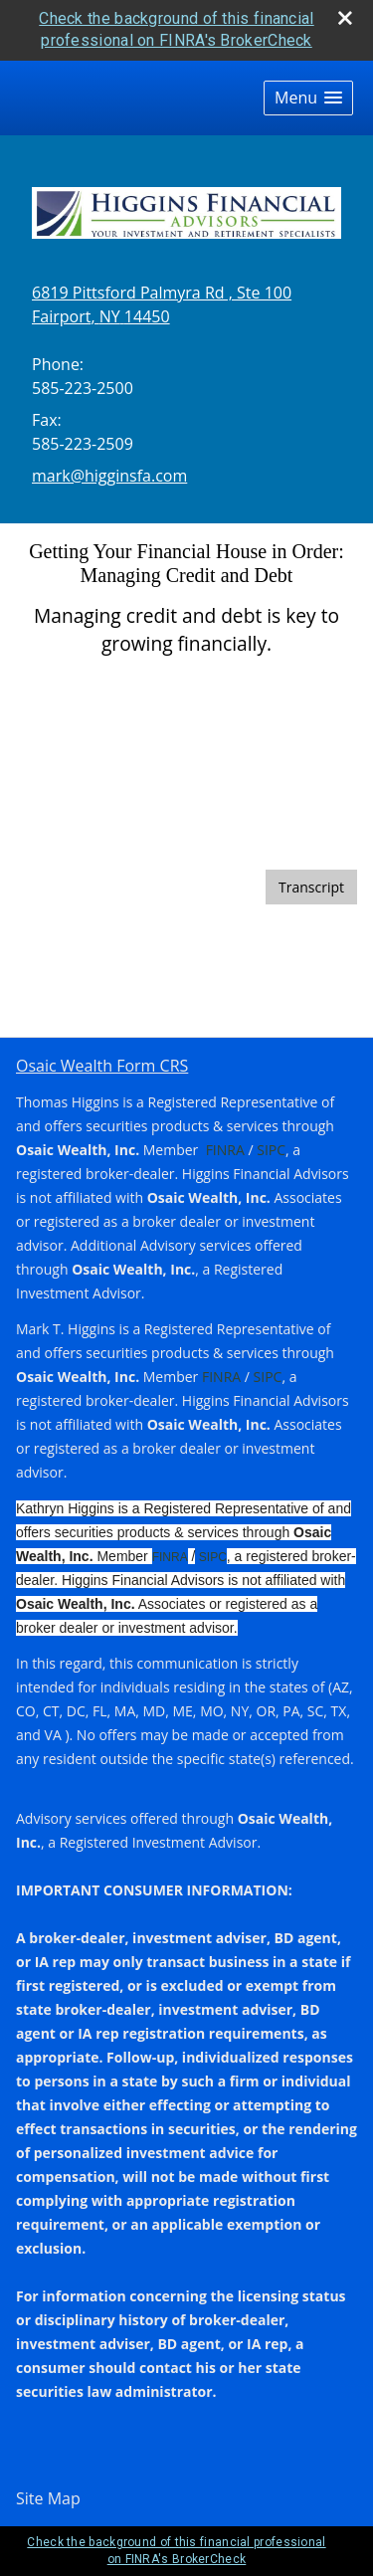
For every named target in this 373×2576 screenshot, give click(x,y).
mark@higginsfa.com (109, 476)
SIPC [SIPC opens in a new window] (269, 1149)
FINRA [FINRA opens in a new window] (225, 1149)
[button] (308, 98)
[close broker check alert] (345, 18)
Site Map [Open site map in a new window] (48, 2498)
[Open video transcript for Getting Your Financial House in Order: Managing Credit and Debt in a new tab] (311, 887)
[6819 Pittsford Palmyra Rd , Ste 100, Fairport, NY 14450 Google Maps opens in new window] (161, 304)
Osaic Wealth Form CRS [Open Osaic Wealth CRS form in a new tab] (102, 1066)
